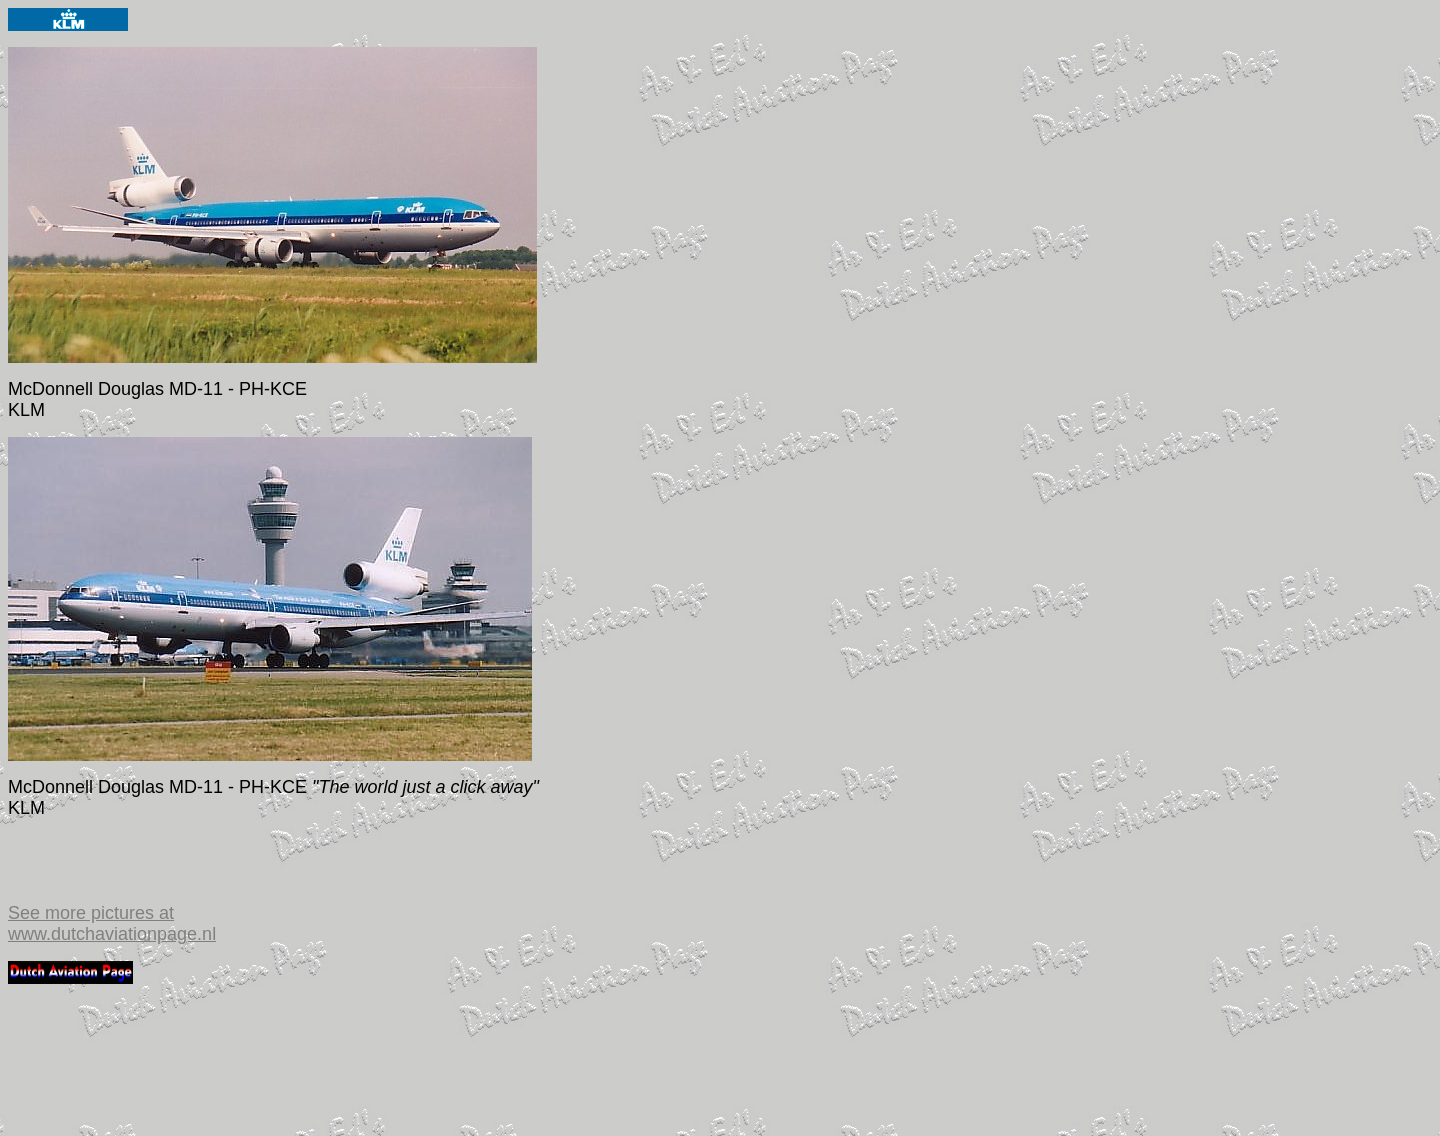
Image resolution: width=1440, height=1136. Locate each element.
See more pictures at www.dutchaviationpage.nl (112, 923)
